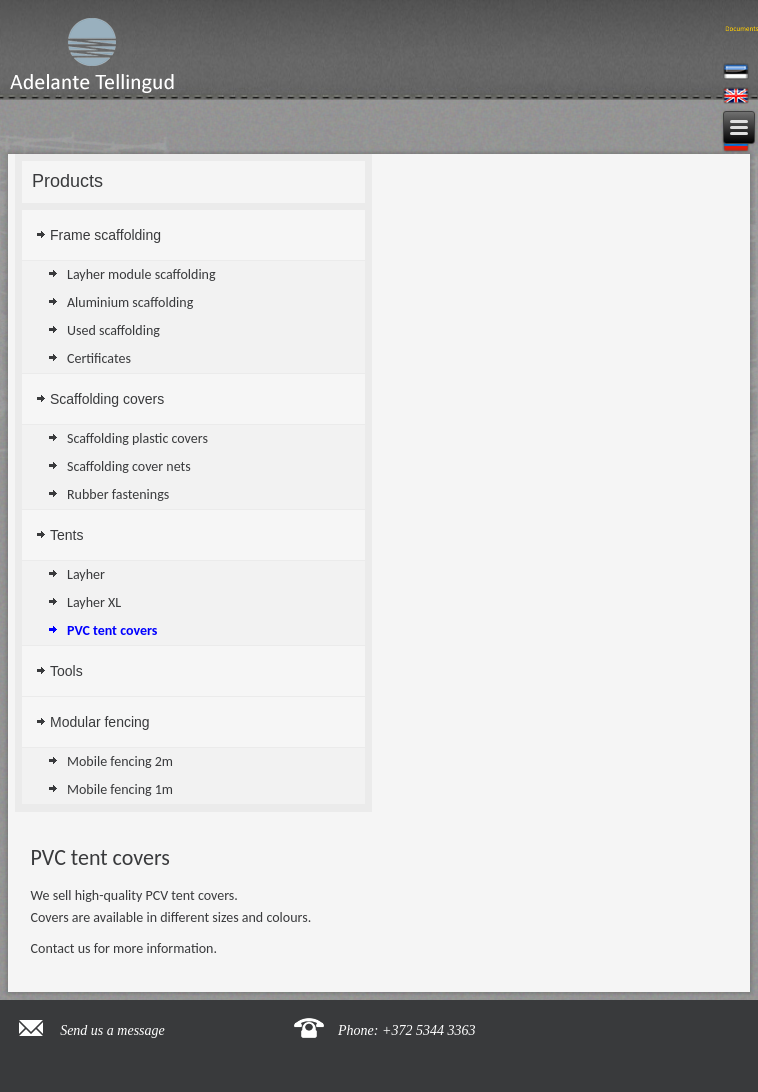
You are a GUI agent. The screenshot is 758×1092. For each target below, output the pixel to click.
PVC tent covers (112, 630)
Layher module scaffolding (141, 274)
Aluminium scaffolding (130, 302)
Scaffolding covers (107, 399)
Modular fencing (100, 722)
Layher (86, 574)
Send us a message (112, 1030)
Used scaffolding (113, 330)
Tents (66, 535)
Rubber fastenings (118, 494)
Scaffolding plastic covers (137, 438)
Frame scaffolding (105, 235)
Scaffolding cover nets (129, 466)
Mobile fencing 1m (120, 789)
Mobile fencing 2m (120, 761)
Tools (66, 671)
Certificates (99, 358)
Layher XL (94, 602)
